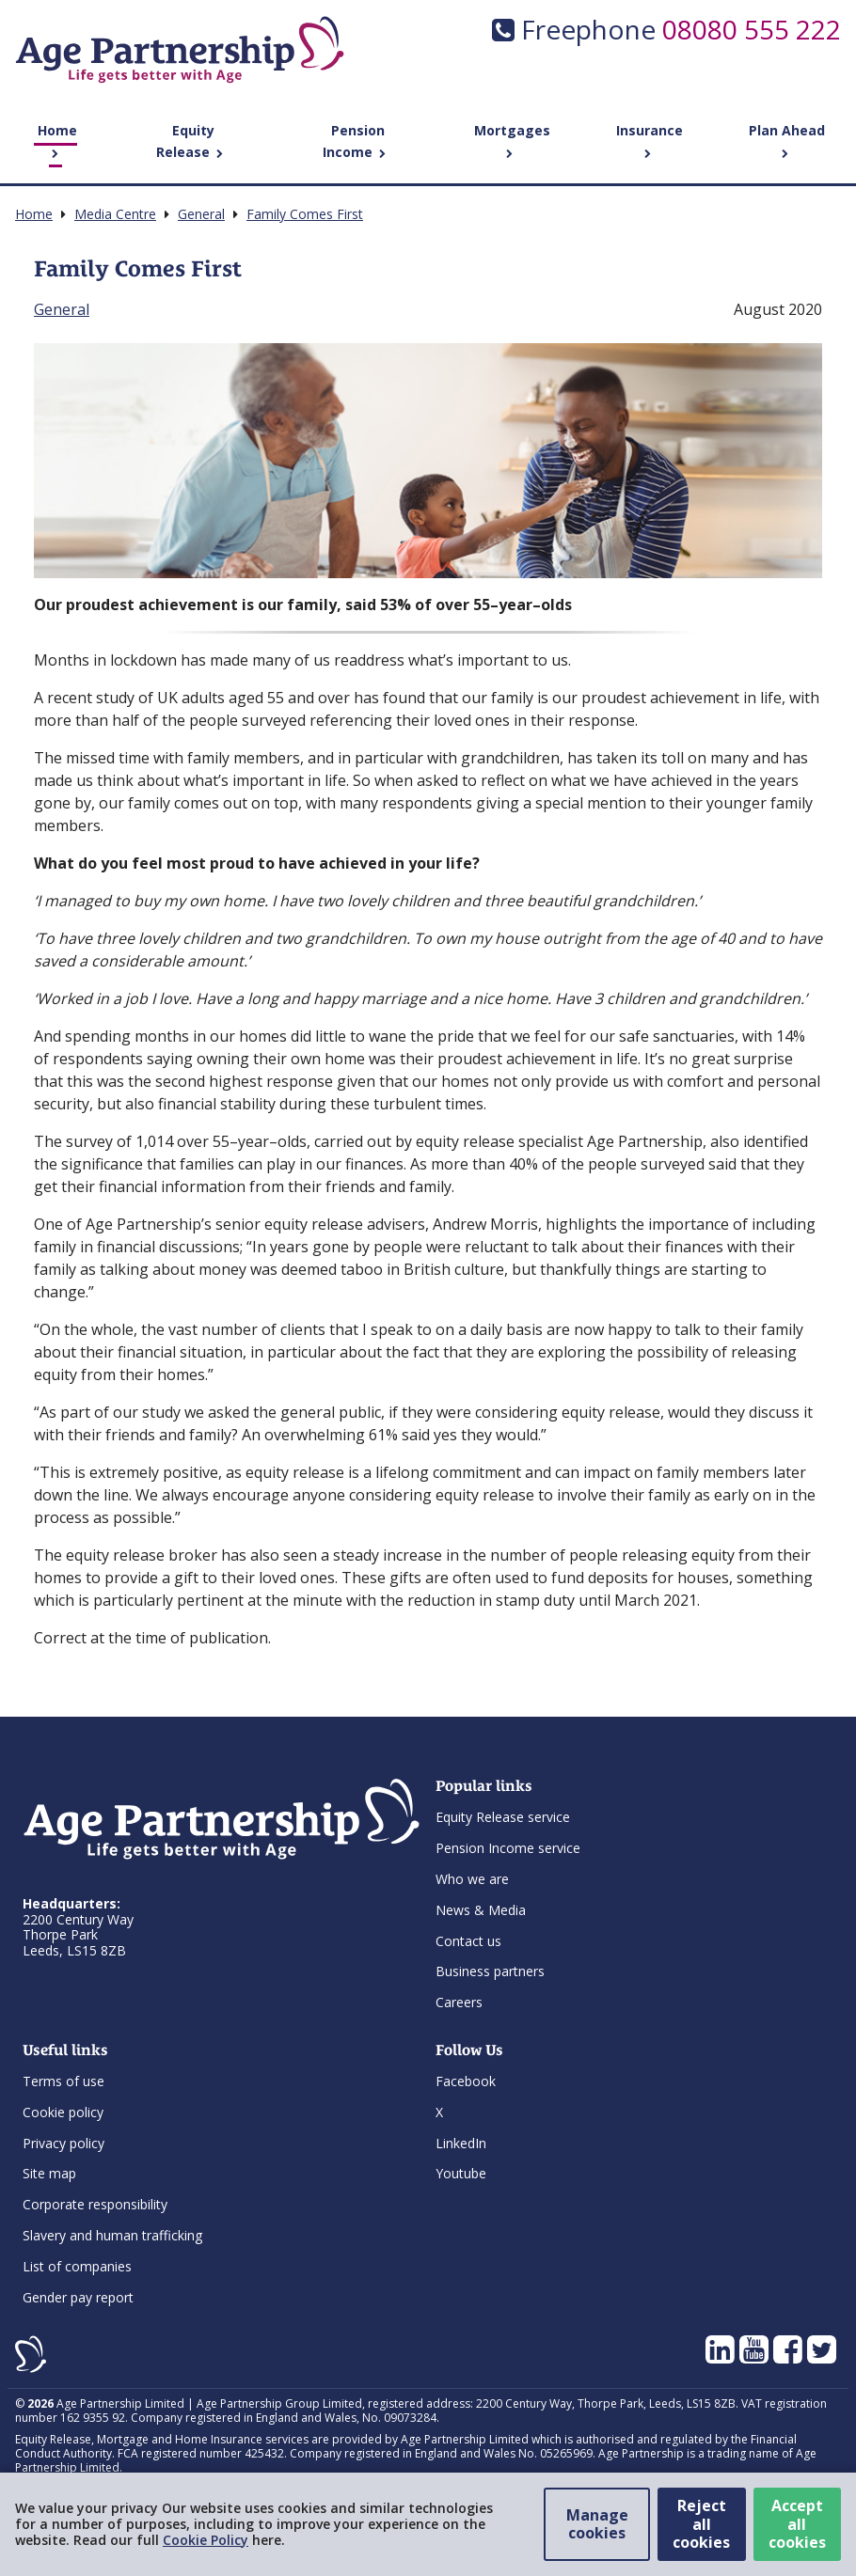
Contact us (468, 1941)
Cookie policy (63, 2112)
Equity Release (189, 141)
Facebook (466, 2081)
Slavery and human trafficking (112, 2235)
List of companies (77, 2266)
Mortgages (512, 139)
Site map (49, 2173)
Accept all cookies (797, 2523)
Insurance (649, 139)
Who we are (472, 1879)
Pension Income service (508, 1848)
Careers (459, 2002)
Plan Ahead (787, 139)
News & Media (481, 1910)
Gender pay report (78, 2297)
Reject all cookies (701, 2523)
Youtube (461, 2173)
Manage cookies (597, 2524)
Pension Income (354, 141)
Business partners (490, 1971)
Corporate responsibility (95, 2204)
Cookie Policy (205, 2540)
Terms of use (63, 2081)
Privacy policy (63, 2143)
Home (57, 139)
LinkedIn (461, 2143)
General (61, 309)
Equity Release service (503, 1817)
